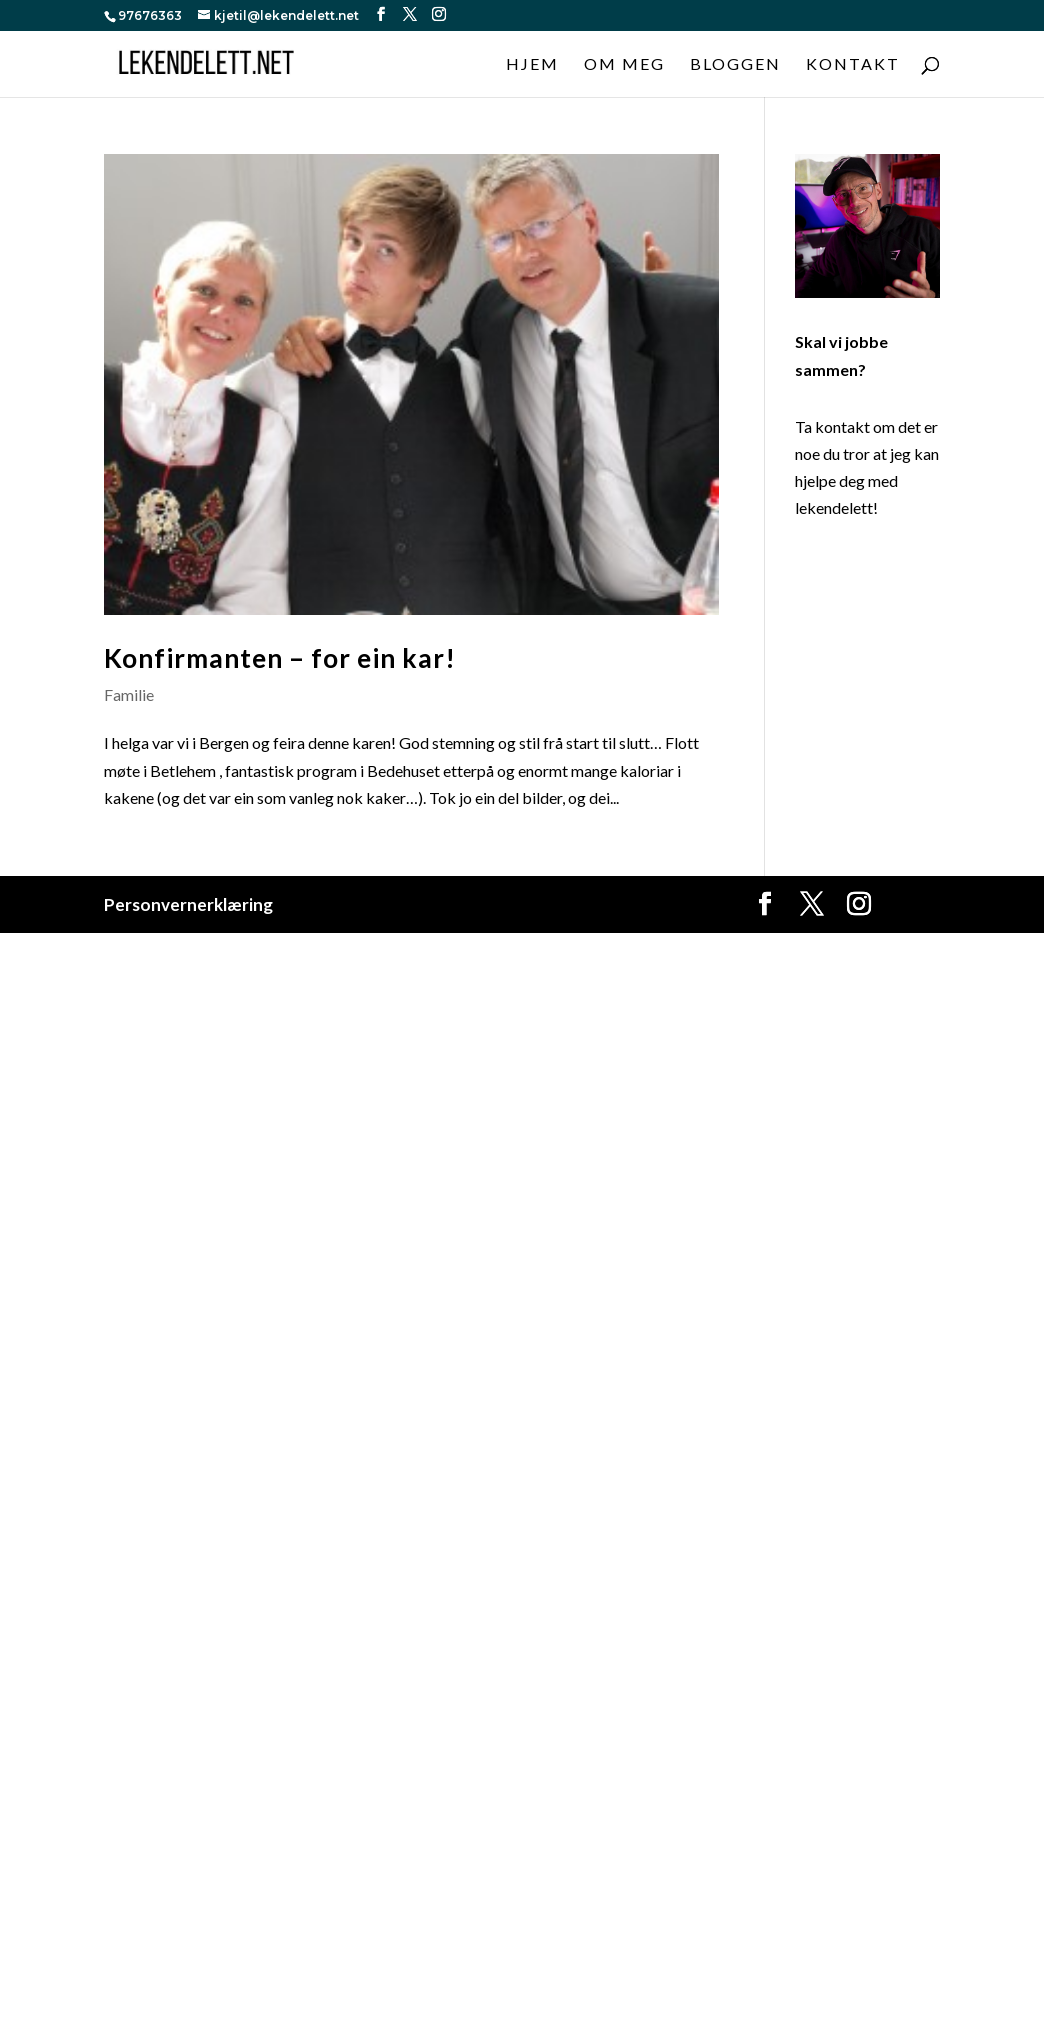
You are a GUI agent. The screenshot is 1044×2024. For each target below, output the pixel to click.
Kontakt (853, 65)
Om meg (624, 65)
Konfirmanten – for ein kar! (280, 658)
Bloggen (735, 65)
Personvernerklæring (188, 904)
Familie (129, 694)
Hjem (532, 65)
